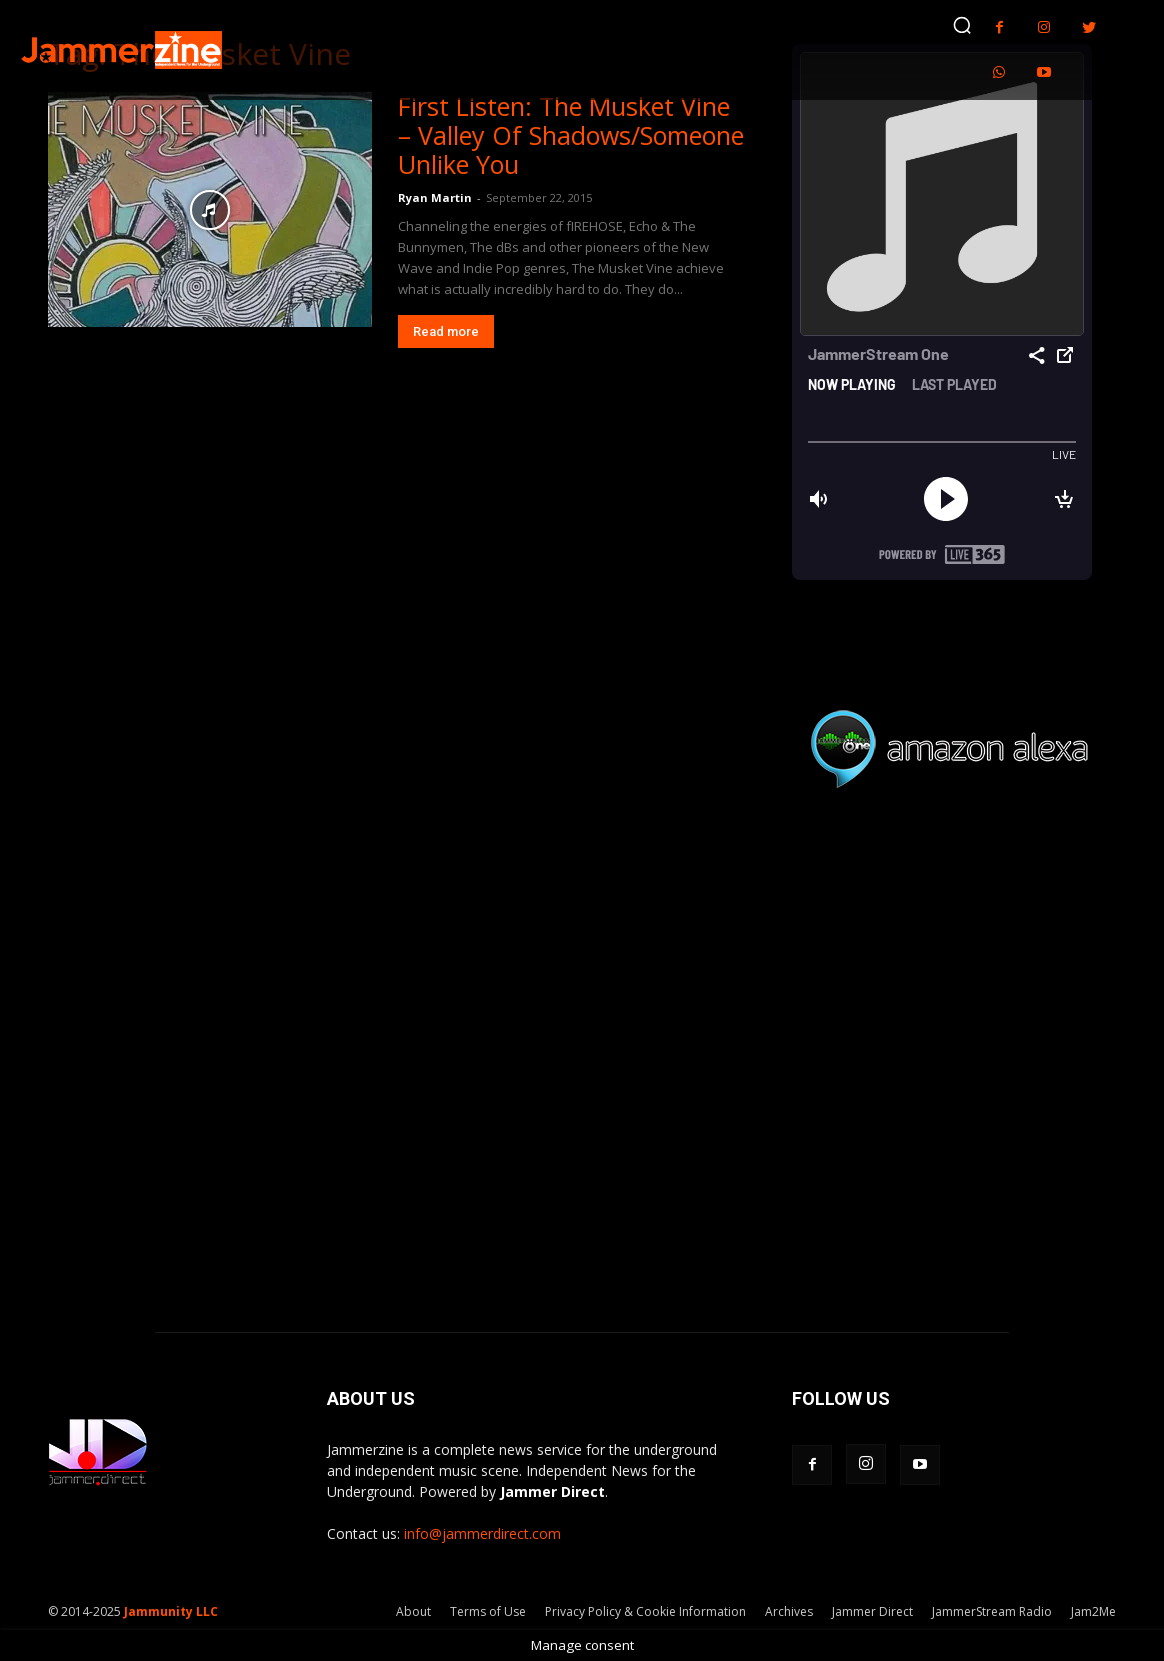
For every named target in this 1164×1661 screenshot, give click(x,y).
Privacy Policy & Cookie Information (645, 1611)
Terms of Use (488, 1611)
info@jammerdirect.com (482, 1533)
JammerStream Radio (992, 1611)
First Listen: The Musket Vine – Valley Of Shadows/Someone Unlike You (571, 135)
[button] (962, 25)
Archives (789, 1611)
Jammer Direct (872, 1611)
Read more (446, 331)
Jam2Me (1093, 1611)
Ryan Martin (435, 197)
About (413, 1611)
